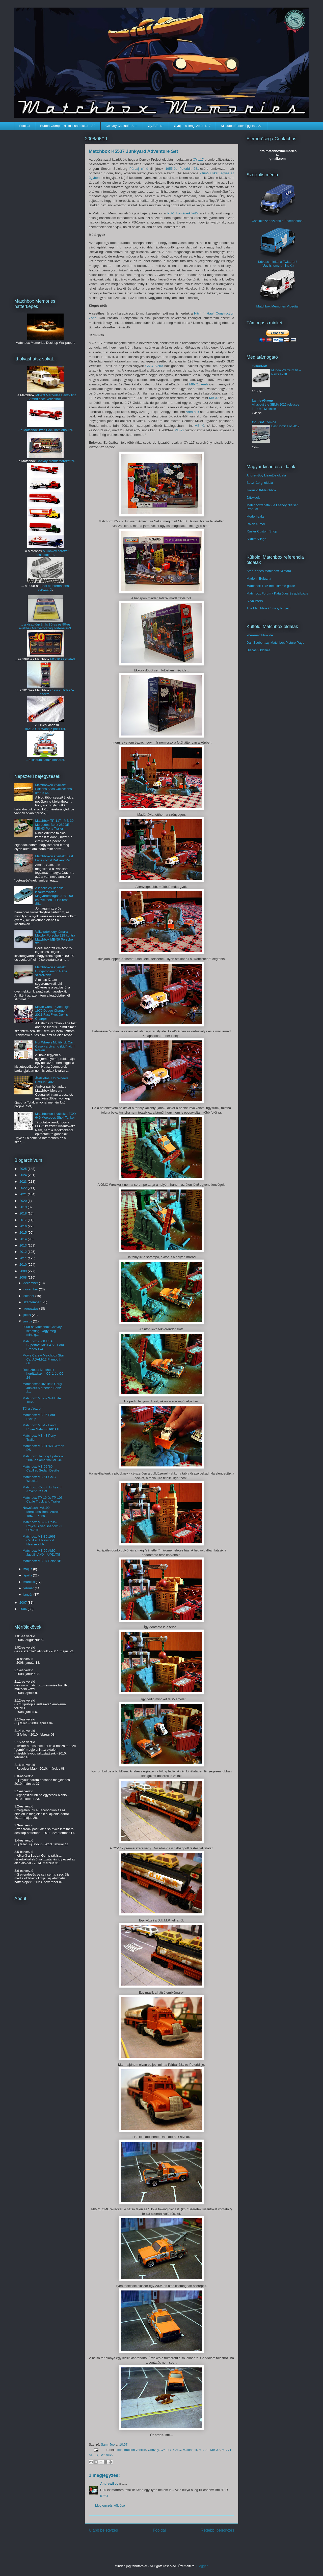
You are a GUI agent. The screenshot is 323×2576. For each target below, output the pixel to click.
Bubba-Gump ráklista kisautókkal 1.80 (67, 126)
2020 (23, 1201)
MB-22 (179, 430)
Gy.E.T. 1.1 (156, 126)
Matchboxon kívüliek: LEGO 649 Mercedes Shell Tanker (55, 1116)
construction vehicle (131, 2450)
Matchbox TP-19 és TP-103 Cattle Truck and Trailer (42, 1500)
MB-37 (214, 398)
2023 (23, 1181)
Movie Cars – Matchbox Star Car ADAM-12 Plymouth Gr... (43, 1359)
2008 (23, 1277)
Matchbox (190, 2450)
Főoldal (24, 126)
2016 (23, 1226)
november (31, 1289)
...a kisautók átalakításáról (45, 760)
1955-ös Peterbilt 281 (182, 169)
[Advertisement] (45, 211)
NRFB (93, 2455)
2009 (23, 1271)
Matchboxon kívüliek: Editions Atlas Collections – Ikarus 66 (54, 789)
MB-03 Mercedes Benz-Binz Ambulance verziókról (52, 397)
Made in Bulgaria (259, 578)
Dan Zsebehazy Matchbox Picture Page (275, 642)
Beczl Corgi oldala (260, 483)
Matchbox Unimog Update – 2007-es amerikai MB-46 (42, 1458)
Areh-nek (192, 412)
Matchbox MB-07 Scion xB (41, 1561)
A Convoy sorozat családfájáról (52, 553)
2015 (23, 1232)
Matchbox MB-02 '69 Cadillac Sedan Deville (40, 1469)
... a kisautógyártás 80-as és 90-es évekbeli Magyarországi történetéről (45, 626)
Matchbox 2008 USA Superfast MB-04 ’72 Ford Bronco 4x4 (43, 1345)
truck (109, 2455)
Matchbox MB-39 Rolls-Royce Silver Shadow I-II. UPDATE (42, 1526)
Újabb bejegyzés (103, 2530)
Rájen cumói (256, 524)
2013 (23, 1245)
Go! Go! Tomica (264, 422)
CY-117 (198, 159)
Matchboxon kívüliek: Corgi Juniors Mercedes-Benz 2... (42, 1388)
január (28, 1594)
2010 (23, 1264)
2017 (23, 1220)
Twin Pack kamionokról (55, 430)
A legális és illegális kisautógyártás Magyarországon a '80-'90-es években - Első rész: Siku (54, 895)
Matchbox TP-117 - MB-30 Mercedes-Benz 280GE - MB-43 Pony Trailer (54, 824)
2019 (23, 1207)
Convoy (153, 2450)
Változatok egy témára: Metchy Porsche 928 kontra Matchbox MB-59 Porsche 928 (55, 937)
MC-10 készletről (62, 659)
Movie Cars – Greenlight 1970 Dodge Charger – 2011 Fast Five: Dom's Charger (52, 1013)
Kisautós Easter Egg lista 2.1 (242, 126)
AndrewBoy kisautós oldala (266, 475)
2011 (23, 1258)
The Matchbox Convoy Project (268, 608)
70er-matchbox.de (260, 635)
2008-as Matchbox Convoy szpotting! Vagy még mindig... (42, 1331)
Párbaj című (138, 169)
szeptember (32, 1302)
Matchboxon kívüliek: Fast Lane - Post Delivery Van (54, 858)
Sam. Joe (108, 2444)
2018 (23, 1213)
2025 (23, 1169)
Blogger (201, 2566)
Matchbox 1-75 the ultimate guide (271, 586)
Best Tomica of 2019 (285, 426)
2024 (23, 1175)
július (27, 1315)
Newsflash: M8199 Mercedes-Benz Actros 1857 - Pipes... (40, 1511)
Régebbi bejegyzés (217, 2530)
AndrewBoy (109, 2483)
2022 (23, 1188)
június (28, 1321)
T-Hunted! (259, 366)
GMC (177, 2450)
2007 (23, 1602)
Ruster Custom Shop (262, 531)
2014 (23, 1239)
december (31, 1283)
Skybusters (255, 601)
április (28, 1575)
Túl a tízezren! (32, 1408)
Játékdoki (253, 497)
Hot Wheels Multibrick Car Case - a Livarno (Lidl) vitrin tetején (55, 1046)
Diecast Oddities (259, 650)
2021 (23, 1194)
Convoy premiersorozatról (55, 461)
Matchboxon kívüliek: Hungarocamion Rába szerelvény (51, 971)
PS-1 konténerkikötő (182, 213)
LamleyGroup (262, 400)
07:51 (104, 2496)
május (28, 1569)
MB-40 (199, 426)
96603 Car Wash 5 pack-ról (45, 729)
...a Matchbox (28, 430)
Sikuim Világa (256, 539)
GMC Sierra (154, 366)
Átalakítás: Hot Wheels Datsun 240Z (51, 1080)
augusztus (31, 1308)
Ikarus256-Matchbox (261, 490)
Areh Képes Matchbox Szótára (269, 571)
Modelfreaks (255, 516)
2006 (23, 1609)
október (29, 1296)
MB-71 (194, 384)
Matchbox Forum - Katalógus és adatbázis (277, 593)
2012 (23, 1252)
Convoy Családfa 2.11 (121, 126)
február (29, 1588)
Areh (204, 384)
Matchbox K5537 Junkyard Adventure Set (41, 1489)
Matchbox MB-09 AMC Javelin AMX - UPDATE (41, 1552)
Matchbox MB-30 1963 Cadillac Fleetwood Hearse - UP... (39, 1540)
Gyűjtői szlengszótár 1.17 (192, 126)
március (29, 1582)
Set (102, 2455)
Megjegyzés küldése (110, 2505)
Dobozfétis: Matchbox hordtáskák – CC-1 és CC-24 (43, 1373)
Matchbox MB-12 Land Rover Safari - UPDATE (41, 1427)
